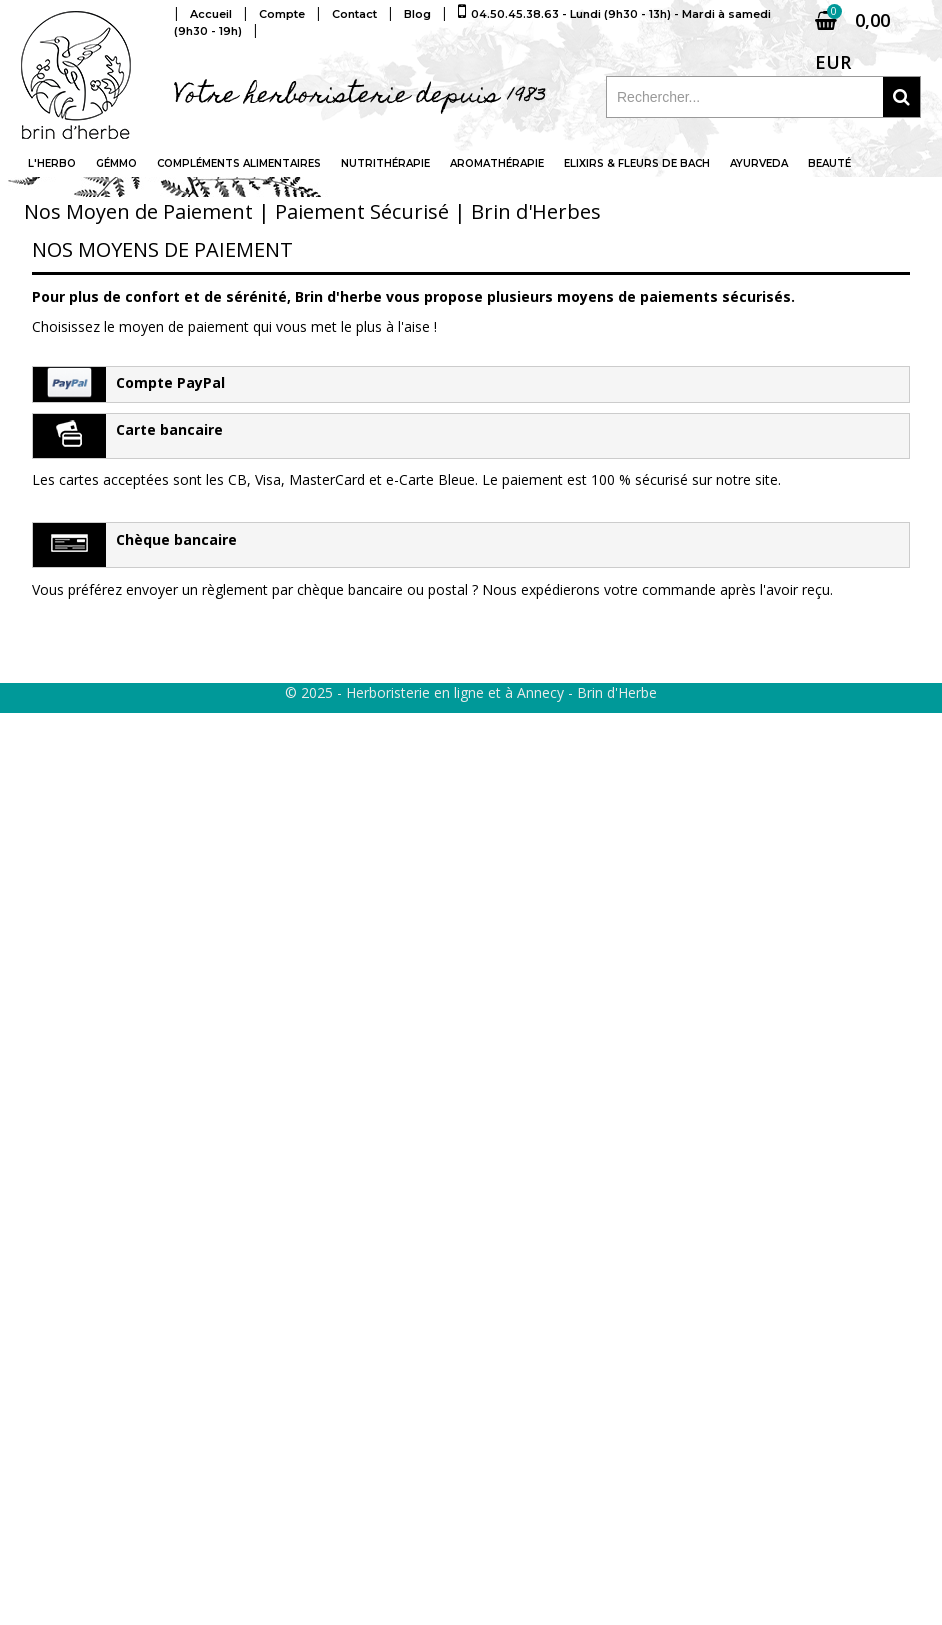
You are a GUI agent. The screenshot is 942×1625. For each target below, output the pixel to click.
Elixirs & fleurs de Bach (637, 163)
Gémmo (116, 163)
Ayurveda (759, 163)
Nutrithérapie (385, 163)
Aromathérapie (497, 163)
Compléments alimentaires (239, 163)
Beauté (829, 163)
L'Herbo (52, 163)
